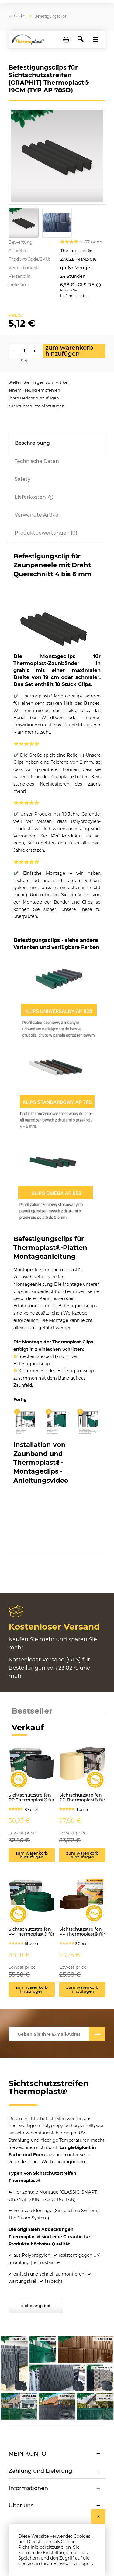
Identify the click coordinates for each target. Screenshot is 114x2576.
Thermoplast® (76, 250)
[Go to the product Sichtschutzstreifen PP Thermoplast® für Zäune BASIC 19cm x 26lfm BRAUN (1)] (82, 1773)
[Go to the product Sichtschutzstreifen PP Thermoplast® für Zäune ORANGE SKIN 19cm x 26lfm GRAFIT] (32, 1773)
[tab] (57, 443)
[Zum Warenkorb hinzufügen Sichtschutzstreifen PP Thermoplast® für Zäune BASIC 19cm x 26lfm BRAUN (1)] (82, 1855)
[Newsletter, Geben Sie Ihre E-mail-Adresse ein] (49, 2034)
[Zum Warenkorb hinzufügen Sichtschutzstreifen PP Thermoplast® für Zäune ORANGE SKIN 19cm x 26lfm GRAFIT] (32, 1855)
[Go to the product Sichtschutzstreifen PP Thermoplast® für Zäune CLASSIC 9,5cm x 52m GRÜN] (32, 1907)
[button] (39, 382)
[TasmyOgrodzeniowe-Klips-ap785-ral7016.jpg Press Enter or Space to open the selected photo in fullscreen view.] (57, 156)
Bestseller (32, 1711)
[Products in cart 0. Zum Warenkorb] (66, 39)
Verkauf (28, 1727)
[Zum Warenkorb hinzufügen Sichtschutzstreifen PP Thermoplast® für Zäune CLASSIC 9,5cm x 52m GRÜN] (32, 1989)
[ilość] (24, 351)
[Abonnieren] (97, 2034)
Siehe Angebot (35, 2305)
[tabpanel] (57, 1050)
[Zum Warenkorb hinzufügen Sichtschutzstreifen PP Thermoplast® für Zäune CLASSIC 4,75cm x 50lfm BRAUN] (82, 1989)
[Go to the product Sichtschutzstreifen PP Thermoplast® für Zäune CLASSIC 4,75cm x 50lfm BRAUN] (82, 1907)
